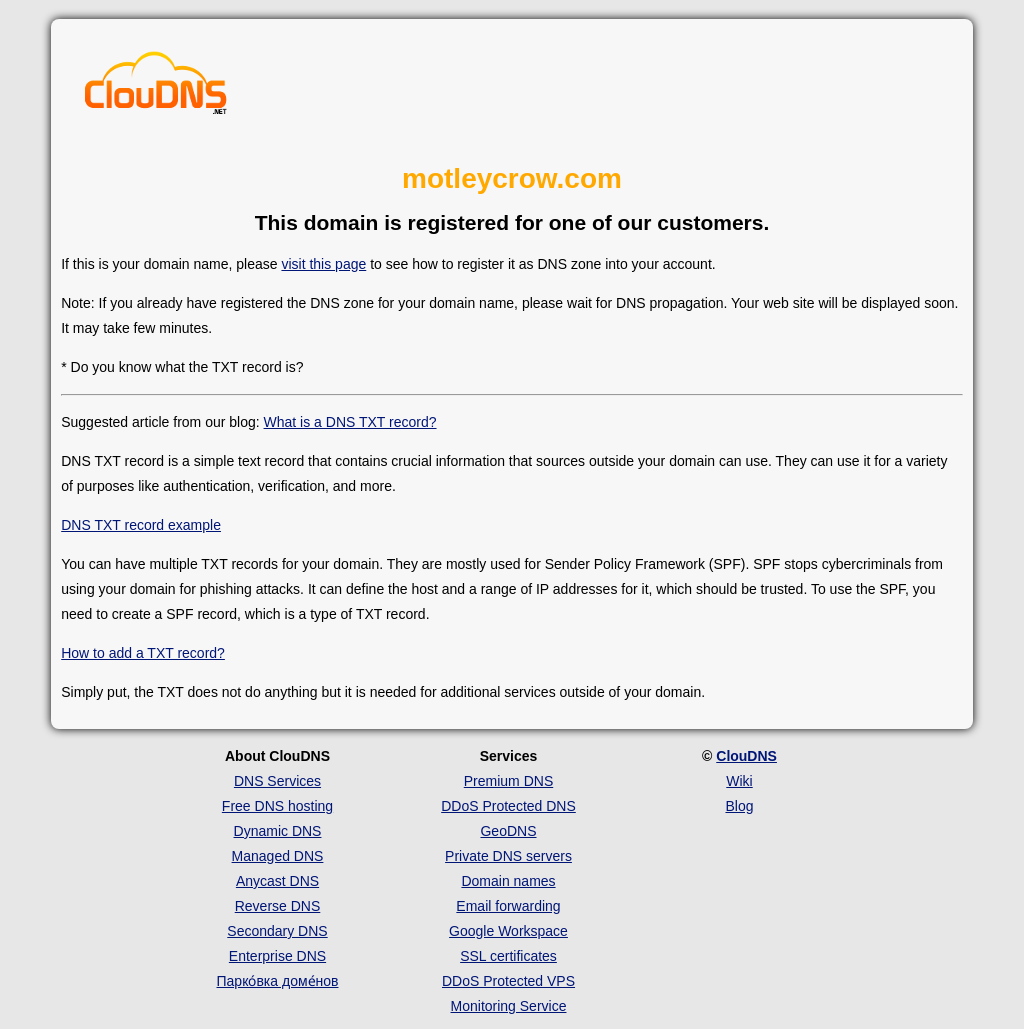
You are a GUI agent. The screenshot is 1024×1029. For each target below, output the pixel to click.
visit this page (323, 264)
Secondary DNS (277, 931)
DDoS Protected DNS (508, 806)
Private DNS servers (508, 856)
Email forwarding (508, 906)
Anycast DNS (277, 881)
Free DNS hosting (277, 806)
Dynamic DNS (278, 831)
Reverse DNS (278, 906)
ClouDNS (746, 756)
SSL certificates (508, 956)
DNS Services (277, 781)
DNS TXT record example (141, 525)
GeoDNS (508, 831)
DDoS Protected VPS (508, 981)
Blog (739, 806)
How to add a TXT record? (143, 653)
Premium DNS (508, 781)
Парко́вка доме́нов (278, 981)
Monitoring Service (509, 1006)
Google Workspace (508, 931)
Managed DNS (278, 856)
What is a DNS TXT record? (350, 422)
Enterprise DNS (277, 956)
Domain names (508, 881)
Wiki (739, 781)
